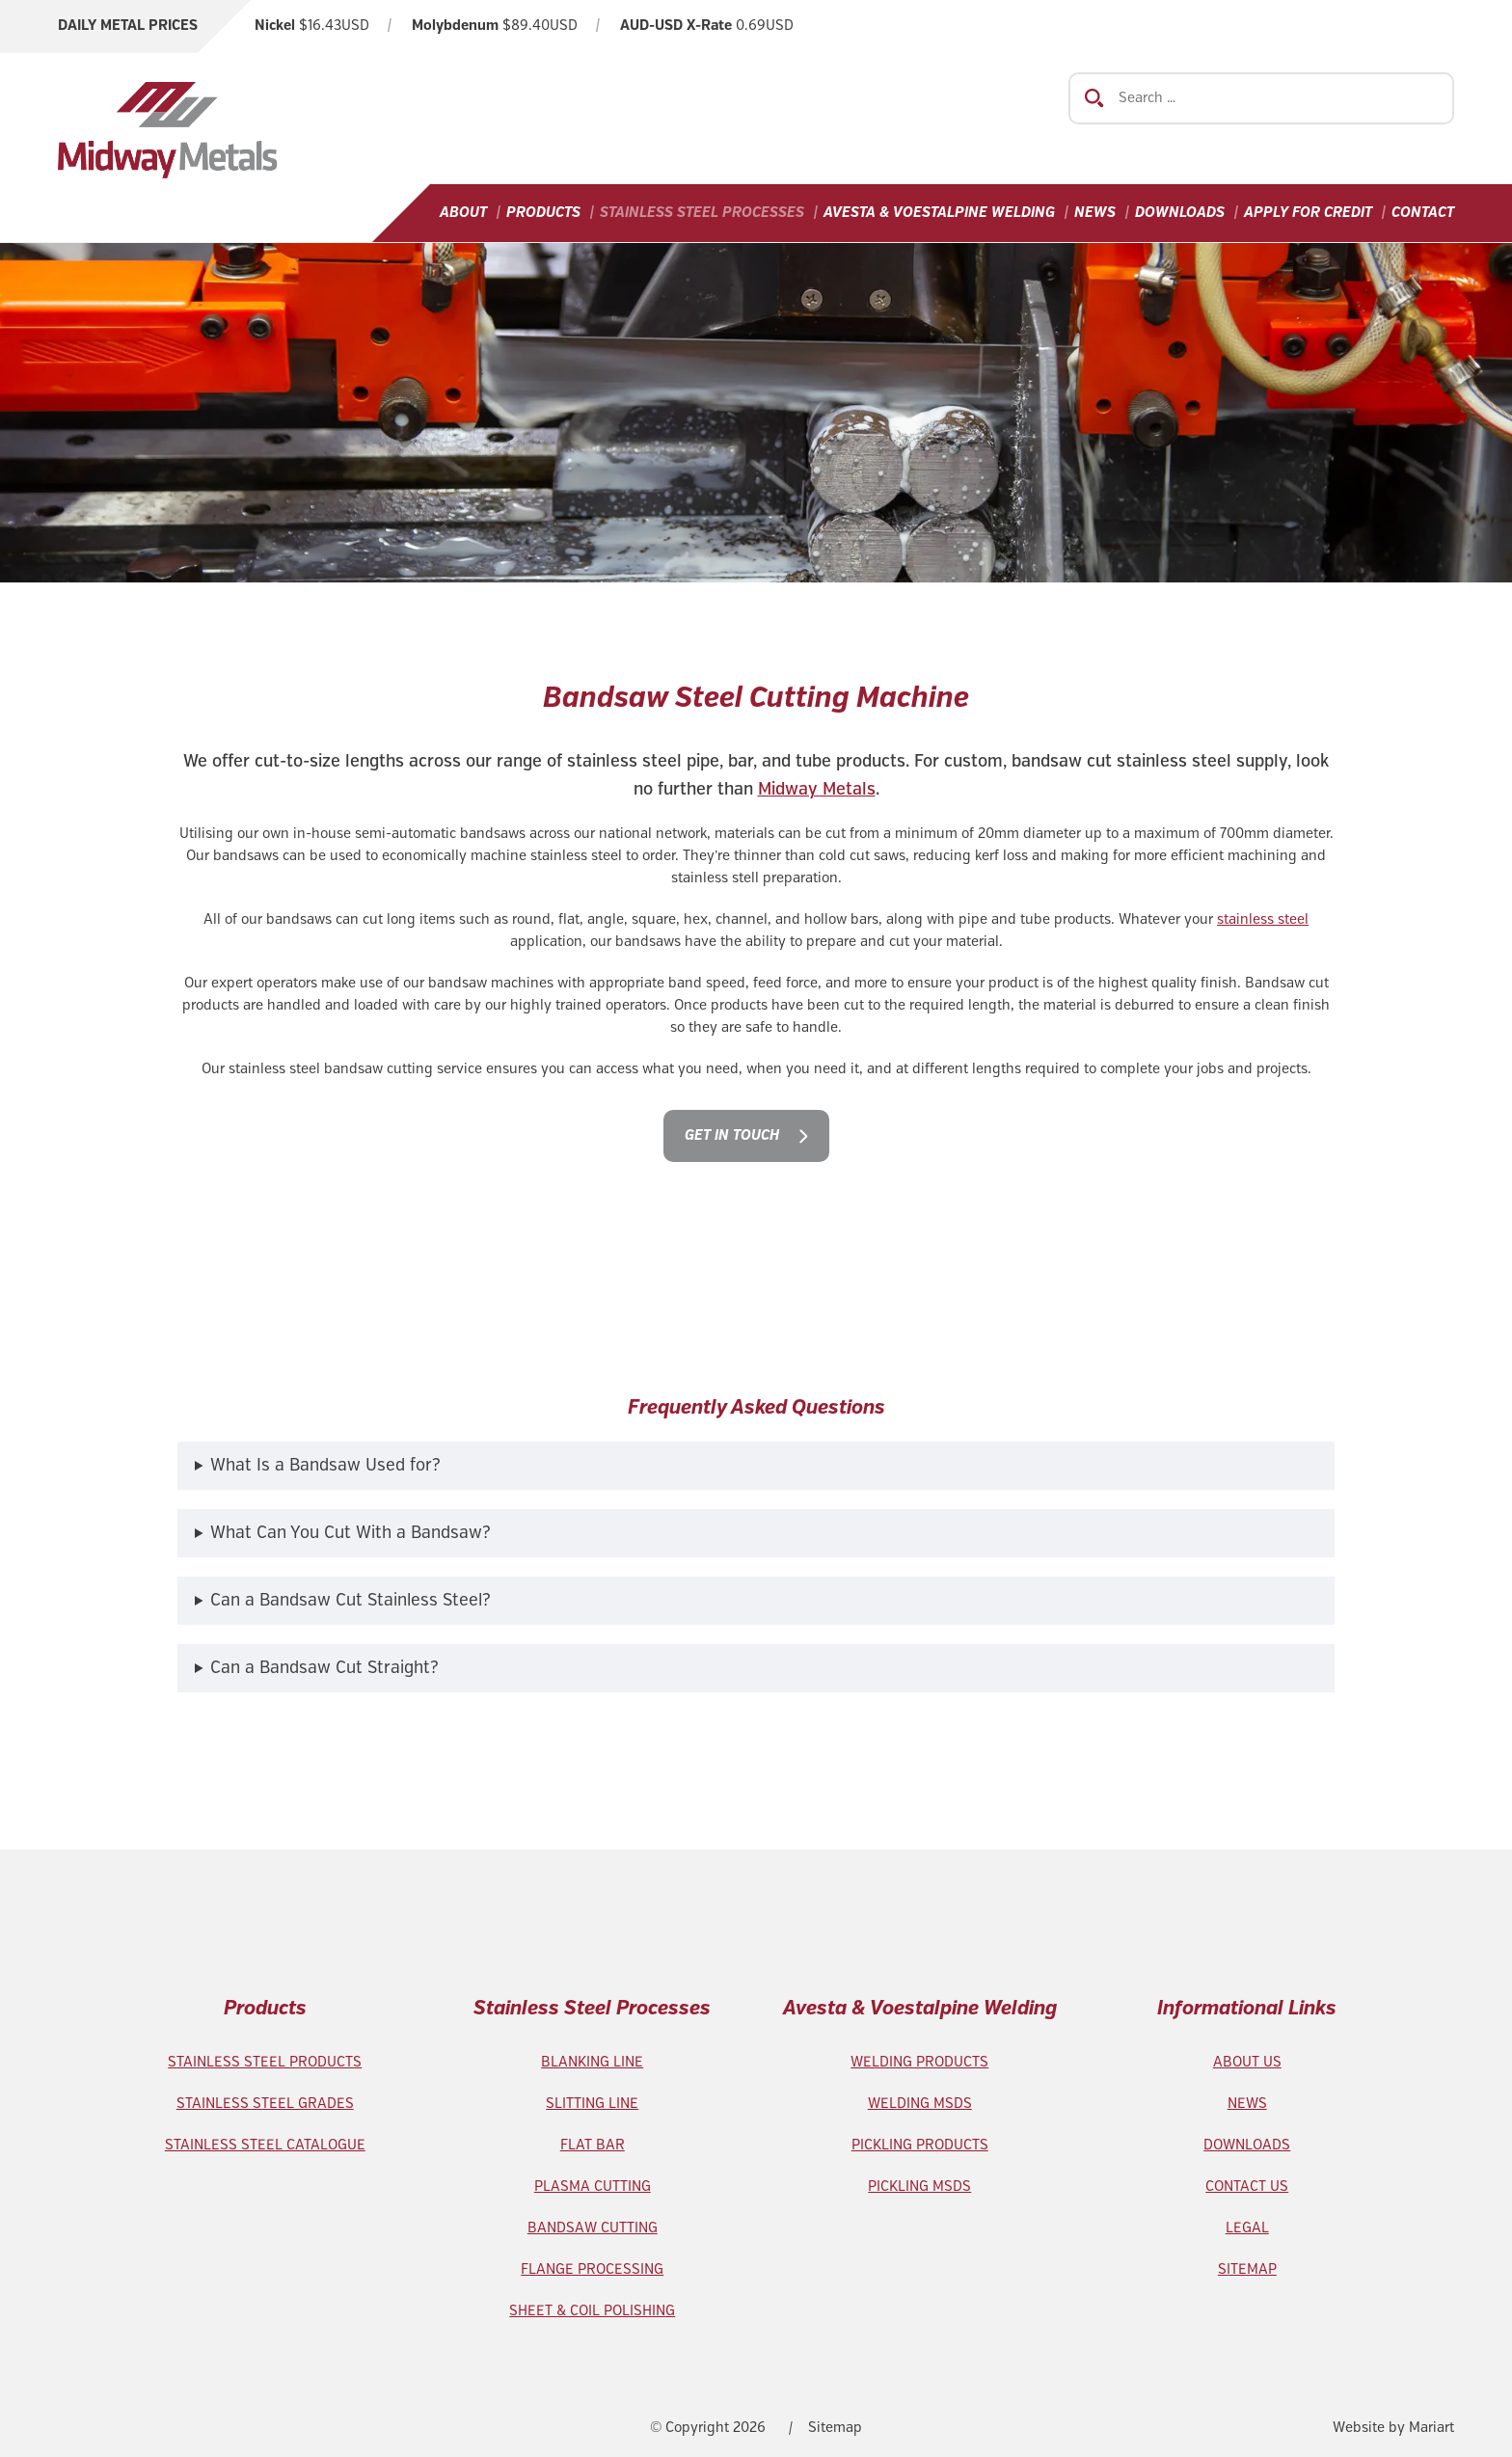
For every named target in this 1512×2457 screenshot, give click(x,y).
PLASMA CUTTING (592, 2187)
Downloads (1180, 213)
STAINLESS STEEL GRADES (265, 2104)
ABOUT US (1247, 2062)
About (463, 213)
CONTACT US (1246, 2187)
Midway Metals (817, 789)
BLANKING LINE (592, 2062)
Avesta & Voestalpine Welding (939, 213)
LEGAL (1247, 2228)
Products (543, 213)
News (1095, 213)
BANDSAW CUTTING (592, 2228)
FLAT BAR (592, 2145)
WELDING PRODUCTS (919, 2062)
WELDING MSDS (920, 2104)
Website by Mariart (1393, 2428)
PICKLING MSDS (919, 2187)
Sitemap (835, 2428)
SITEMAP (1247, 2270)
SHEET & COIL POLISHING (592, 2311)
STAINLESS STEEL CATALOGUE (265, 2145)
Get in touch (732, 1136)
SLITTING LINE (592, 2104)
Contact (1422, 213)
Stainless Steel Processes (702, 213)
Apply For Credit (1308, 213)
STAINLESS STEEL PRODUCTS (265, 2062)
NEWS (1247, 2104)
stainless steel (1263, 920)
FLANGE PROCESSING (592, 2270)
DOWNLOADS (1246, 2145)
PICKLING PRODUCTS (919, 2145)
